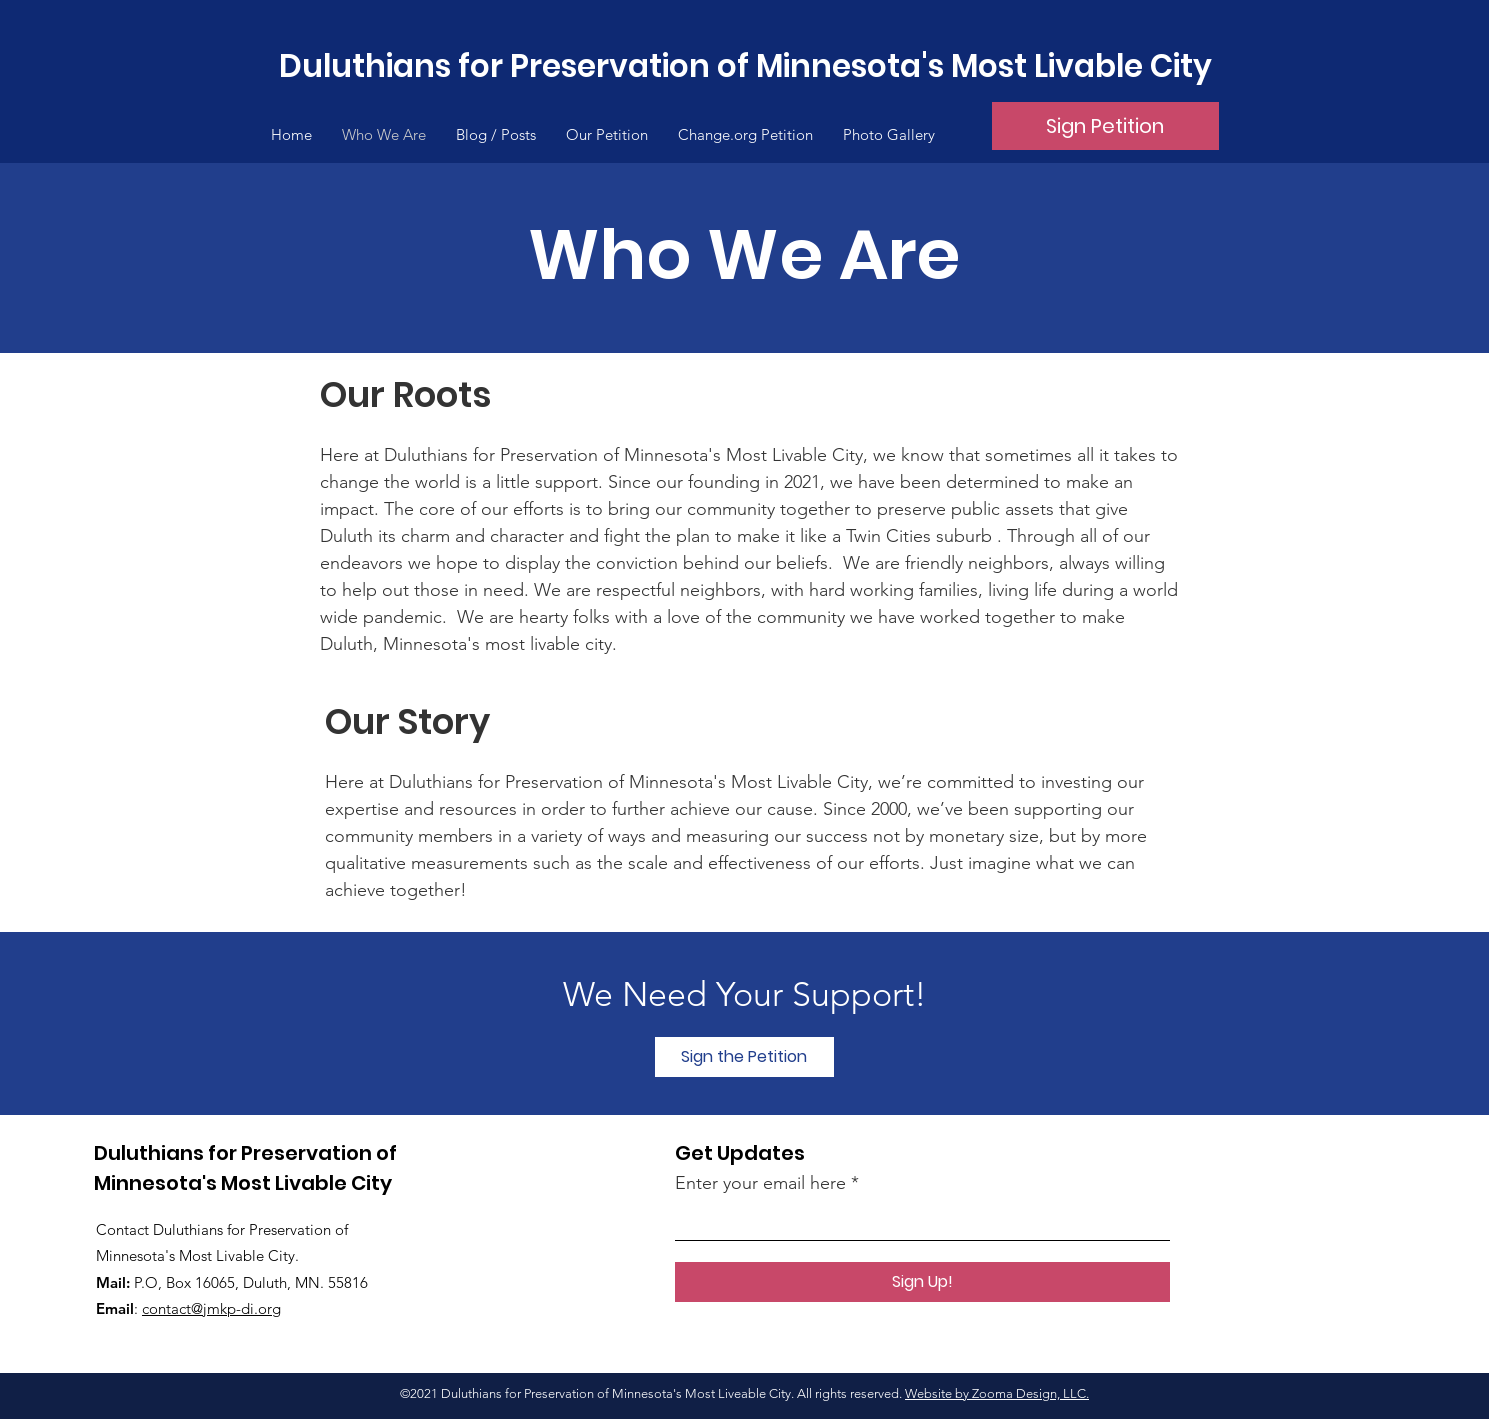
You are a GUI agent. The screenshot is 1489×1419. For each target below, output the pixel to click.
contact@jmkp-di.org (211, 1308)
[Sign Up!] (922, 1282)
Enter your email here (760, 1183)
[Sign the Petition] (744, 1057)
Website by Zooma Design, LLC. (997, 1393)
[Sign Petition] (1105, 126)
